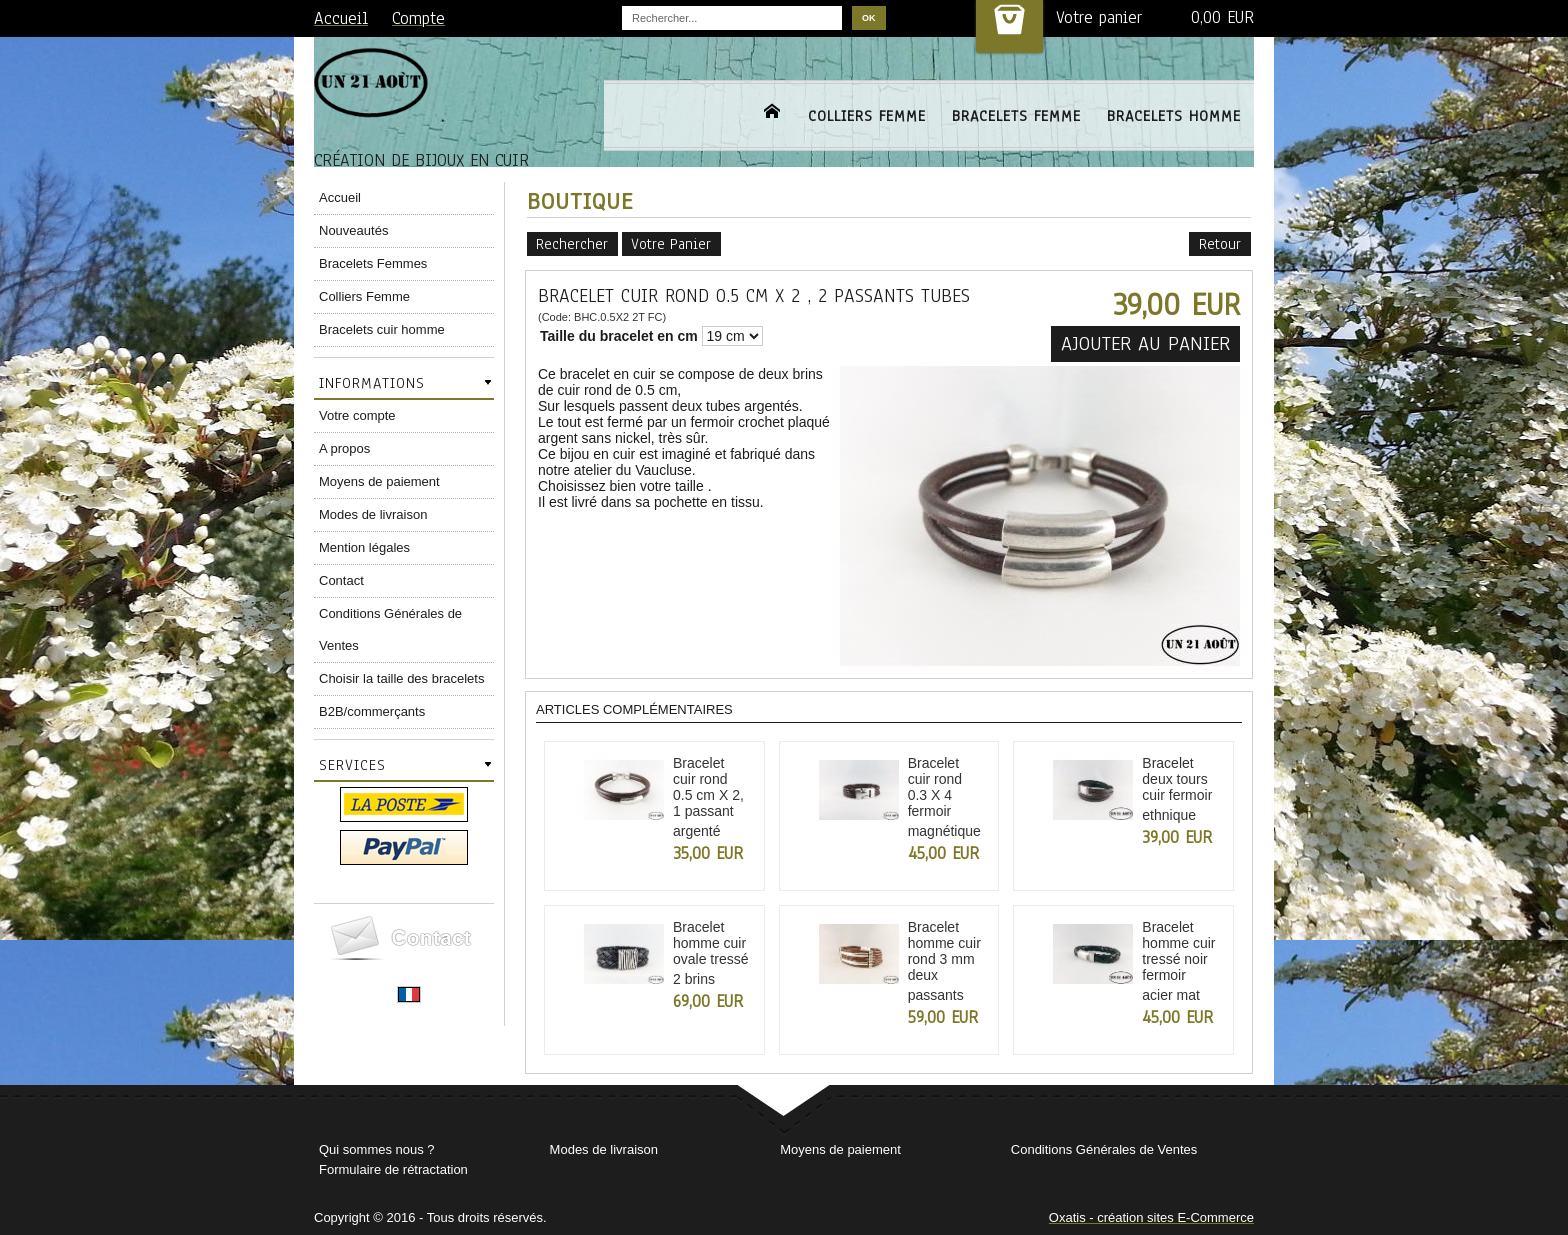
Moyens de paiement (379, 481)
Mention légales (364, 547)
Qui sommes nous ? (377, 1149)
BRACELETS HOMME (1174, 116)
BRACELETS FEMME (1016, 116)
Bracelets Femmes (373, 263)
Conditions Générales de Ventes (390, 629)
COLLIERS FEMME (867, 116)
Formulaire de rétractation (393, 1169)
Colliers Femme (364, 296)
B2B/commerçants (372, 711)
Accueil (340, 197)
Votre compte (357, 415)
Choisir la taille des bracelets (401, 678)
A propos (344, 448)
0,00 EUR (1222, 17)
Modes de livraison (373, 514)
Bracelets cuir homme (382, 329)
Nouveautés (353, 230)
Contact (341, 580)
